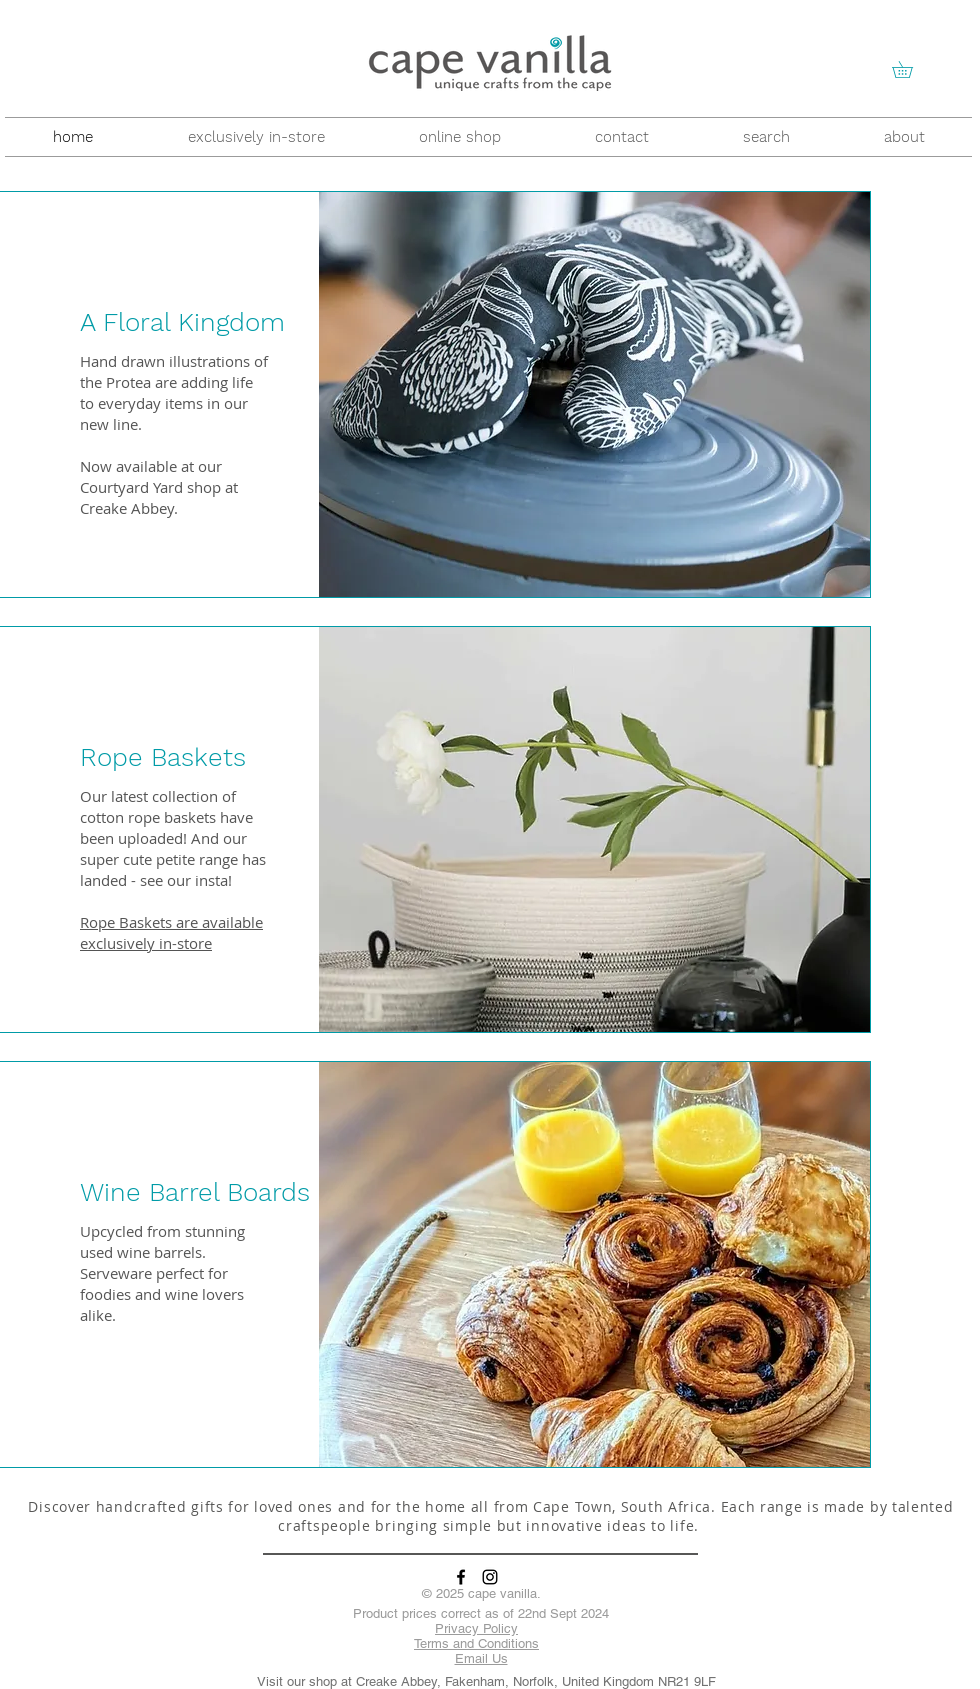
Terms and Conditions (476, 1643)
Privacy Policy (476, 1628)
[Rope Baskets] (235, 757)
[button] (910, 69)
